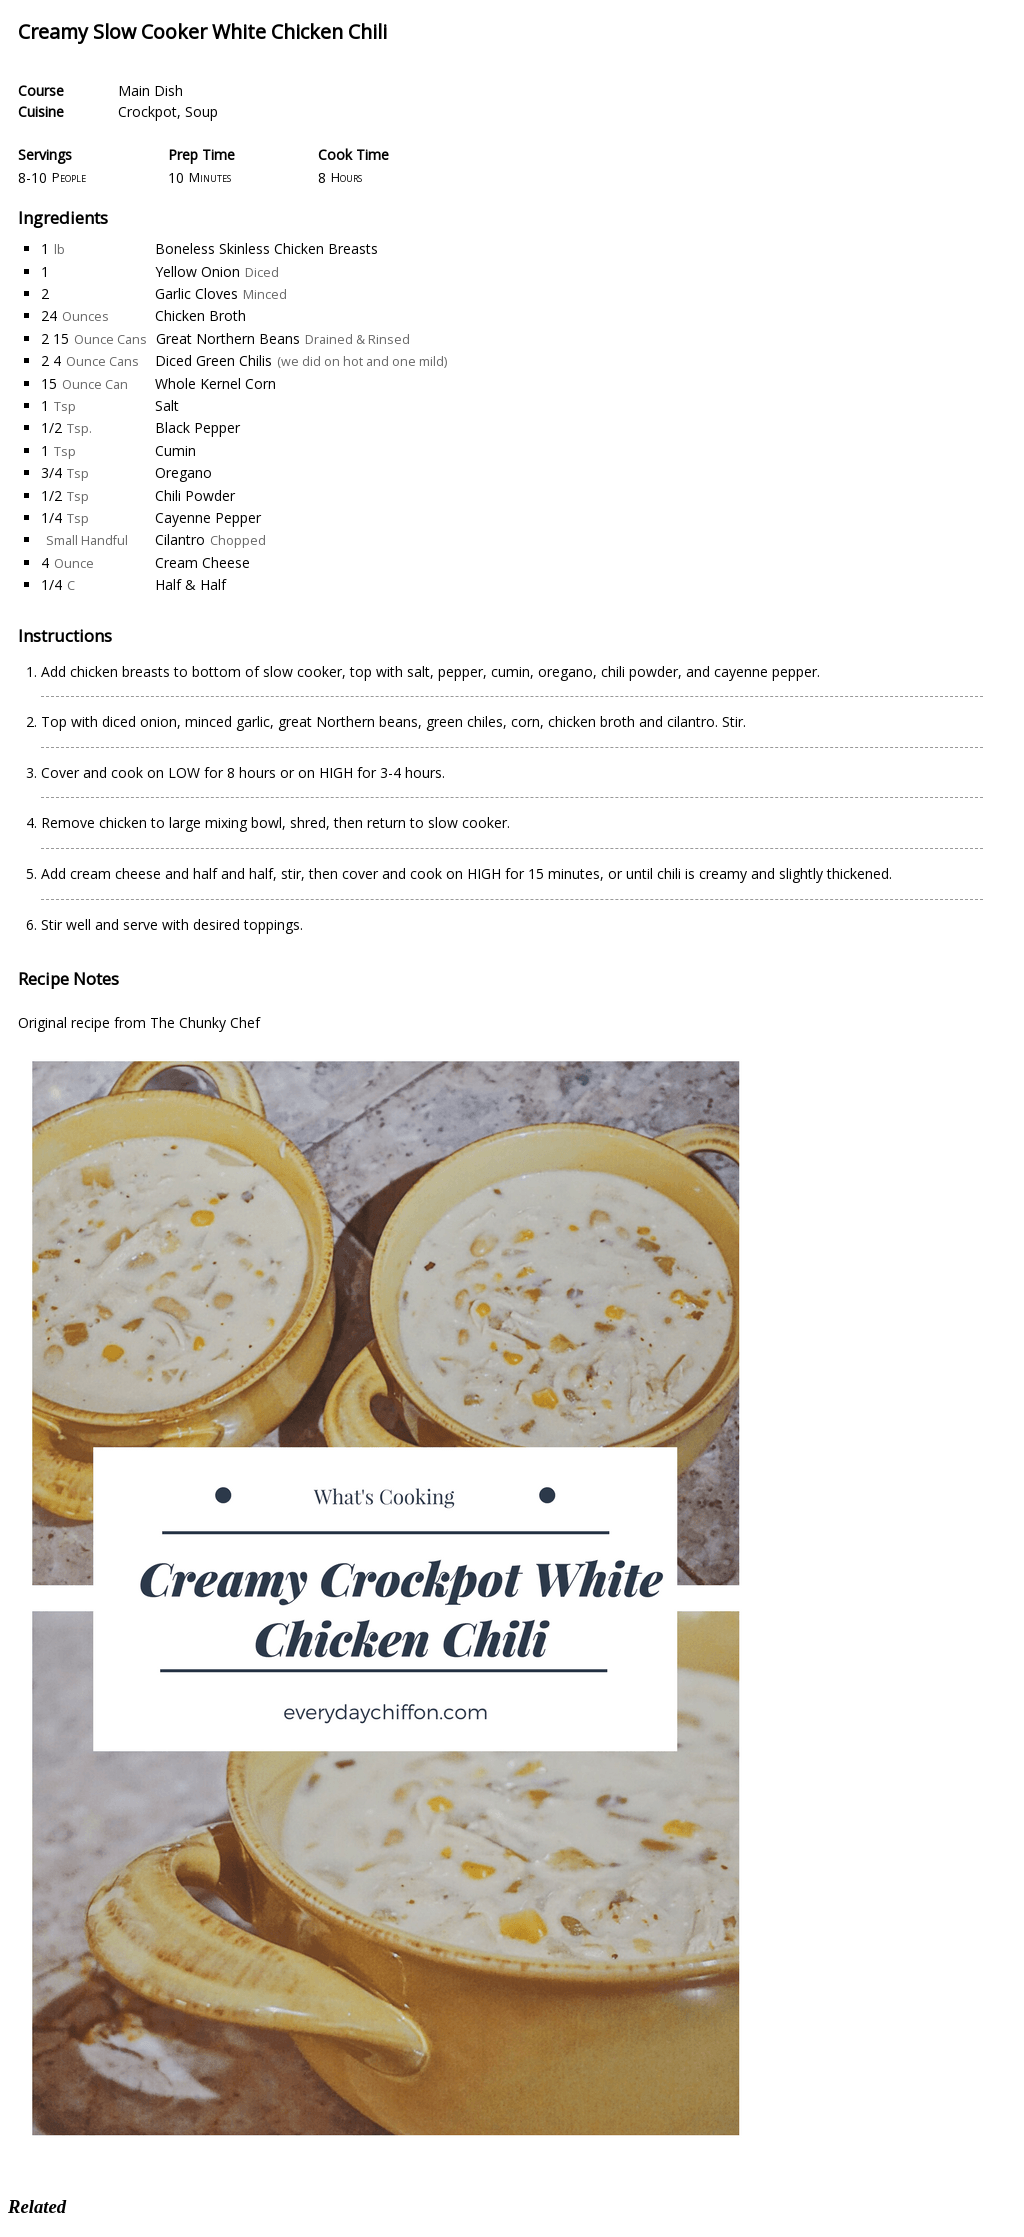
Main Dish (150, 90)
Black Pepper (197, 427)
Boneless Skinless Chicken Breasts (266, 248)
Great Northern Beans (228, 338)
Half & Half (190, 584)
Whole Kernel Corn (215, 383)
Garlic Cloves (196, 293)
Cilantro (180, 539)
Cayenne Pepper (208, 517)
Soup (201, 111)
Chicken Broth (200, 315)
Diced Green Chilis (213, 360)
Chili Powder (195, 495)
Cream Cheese (202, 562)
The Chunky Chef (205, 1022)
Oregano (183, 472)
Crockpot (147, 111)
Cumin (175, 450)
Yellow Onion (197, 271)
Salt (167, 405)
